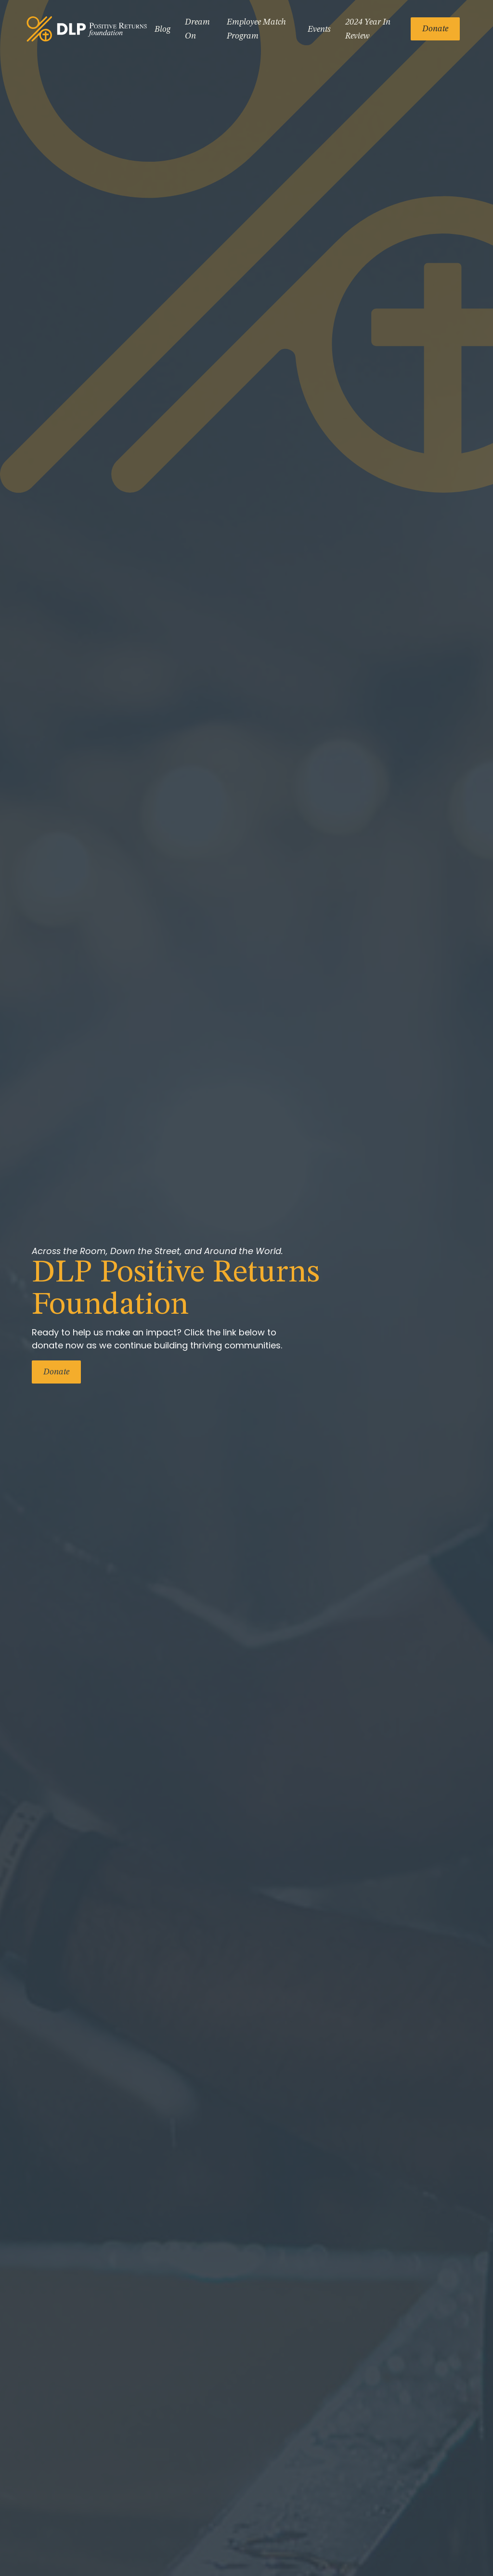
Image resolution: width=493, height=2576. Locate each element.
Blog (162, 29)
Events (319, 29)
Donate (435, 29)
